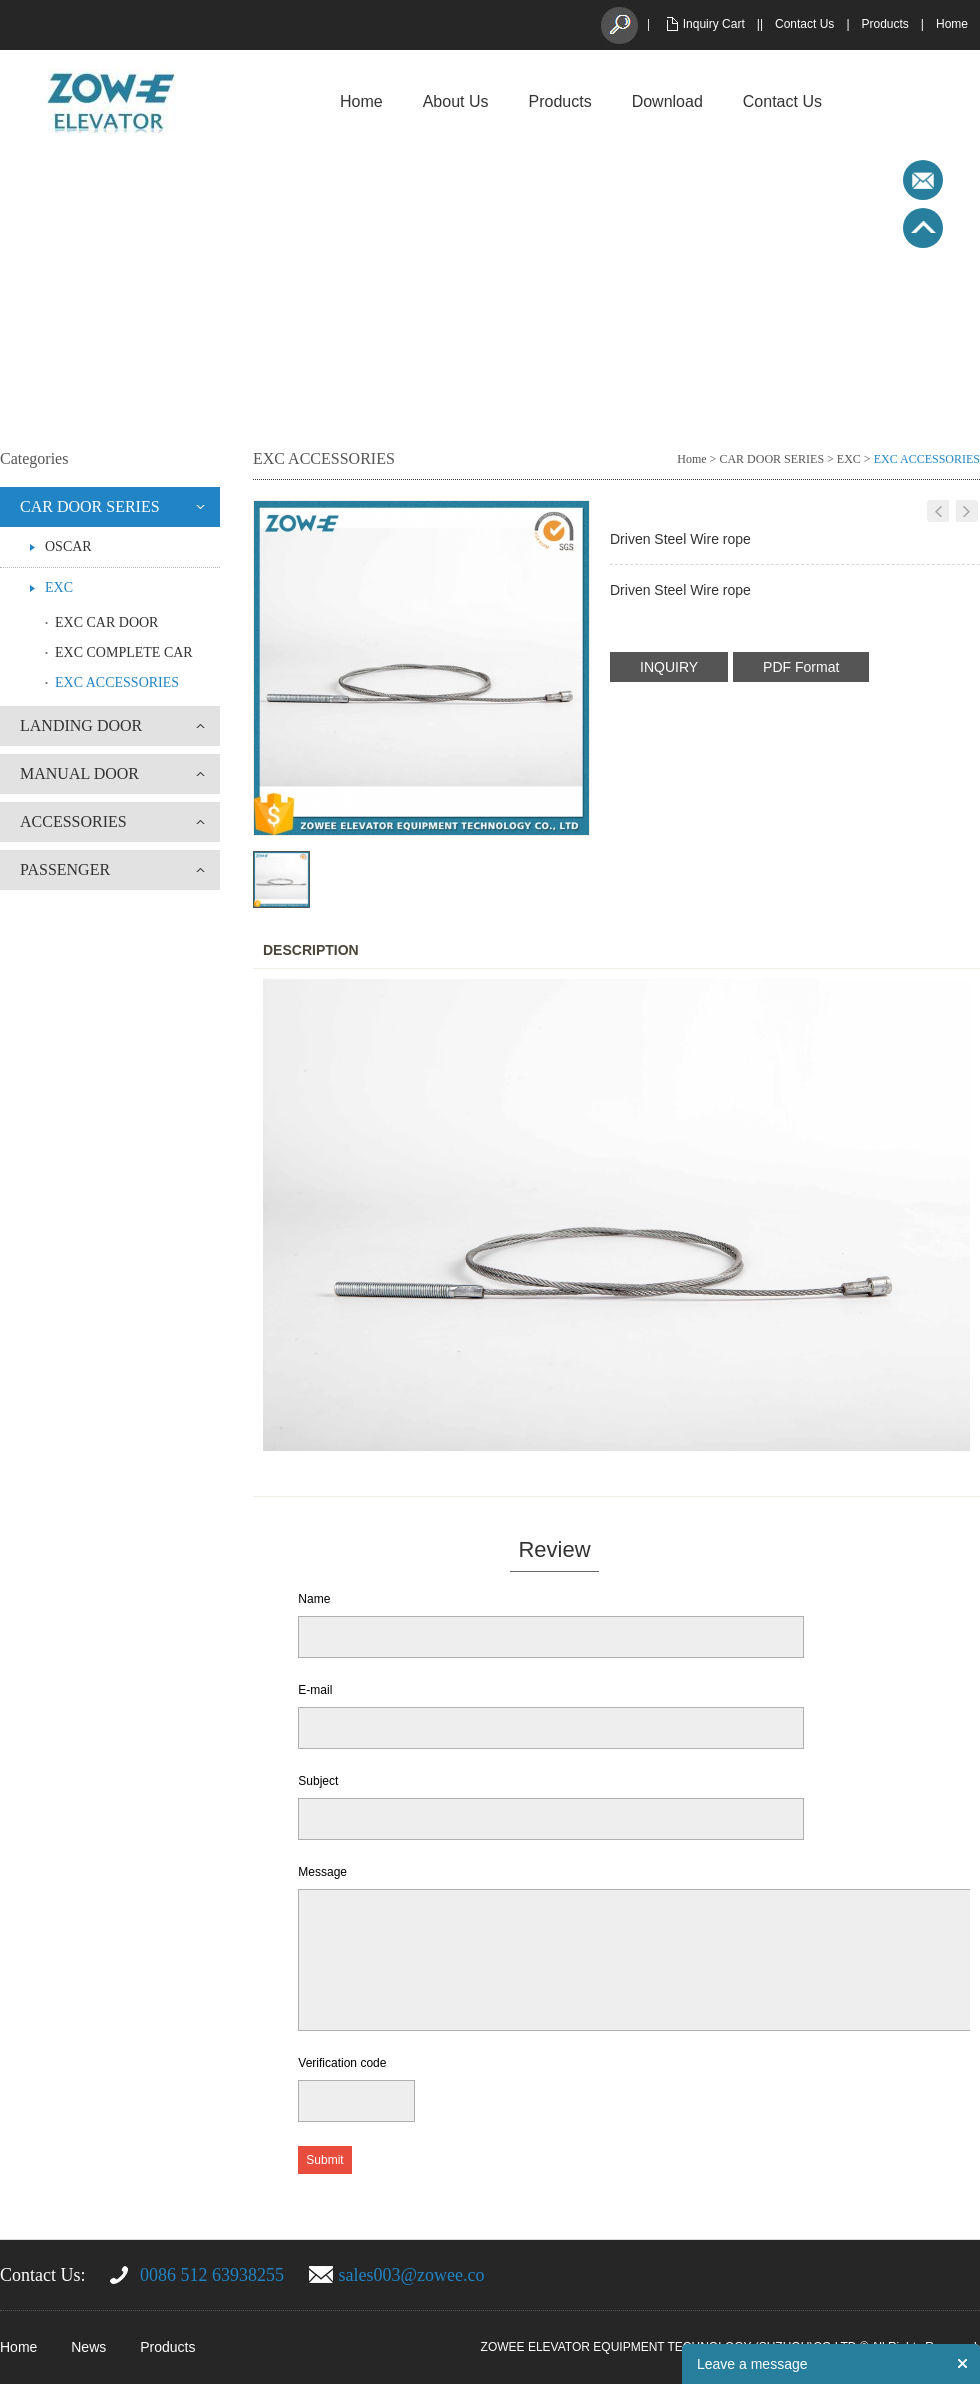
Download (667, 101)
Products (885, 24)
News (88, 2347)
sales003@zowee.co (412, 2275)
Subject (318, 1781)
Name (314, 1599)
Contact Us (804, 24)
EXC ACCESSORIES (117, 682)
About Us (456, 101)
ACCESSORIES (73, 821)
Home (952, 24)
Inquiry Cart (714, 24)
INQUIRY (669, 667)
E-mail (315, 1690)
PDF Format (801, 667)
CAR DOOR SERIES (90, 506)
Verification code (342, 2063)
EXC (59, 587)
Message (322, 1872)
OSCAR (68, 546)
